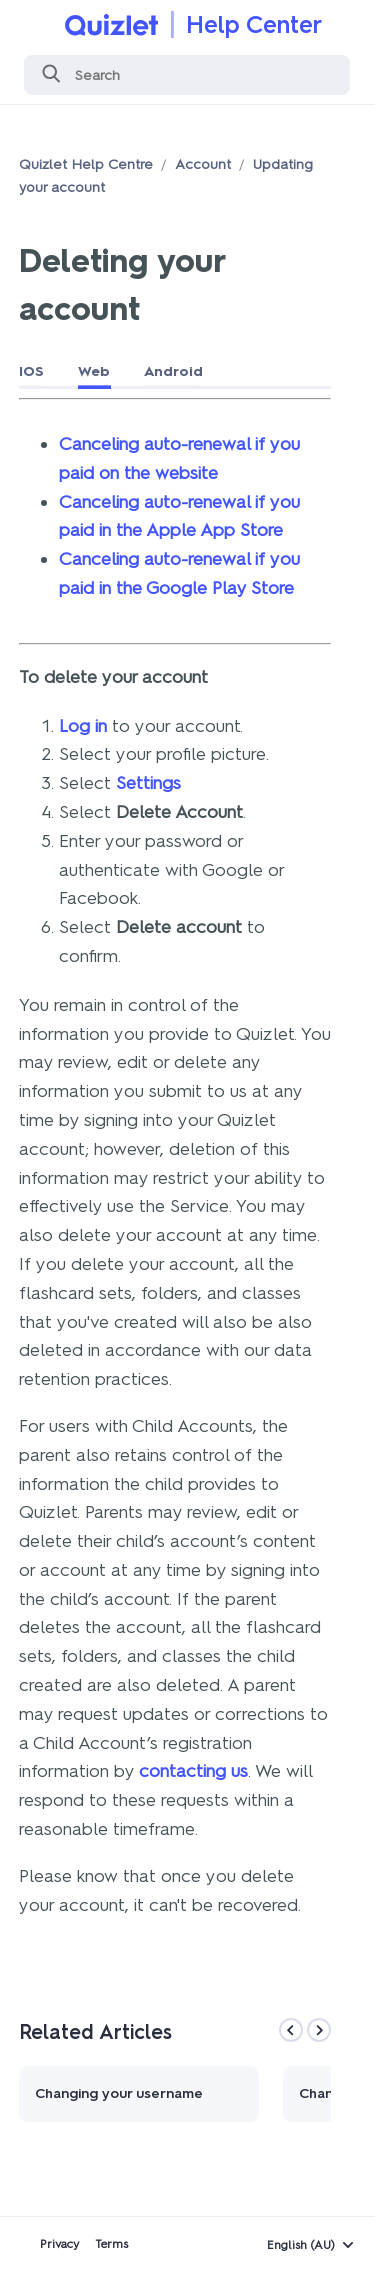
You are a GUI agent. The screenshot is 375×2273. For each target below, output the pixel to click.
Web (94, 371)
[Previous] (291, 2030)
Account (203, 164)
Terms (111, 2244)
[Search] (187, 75)
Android (173, 371)
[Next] (319, 2030)
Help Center (254, 24)
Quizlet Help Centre (86, 164)
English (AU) (301, 2245)
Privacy (59, 2244)
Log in (83, 726)
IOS (31, 371)
